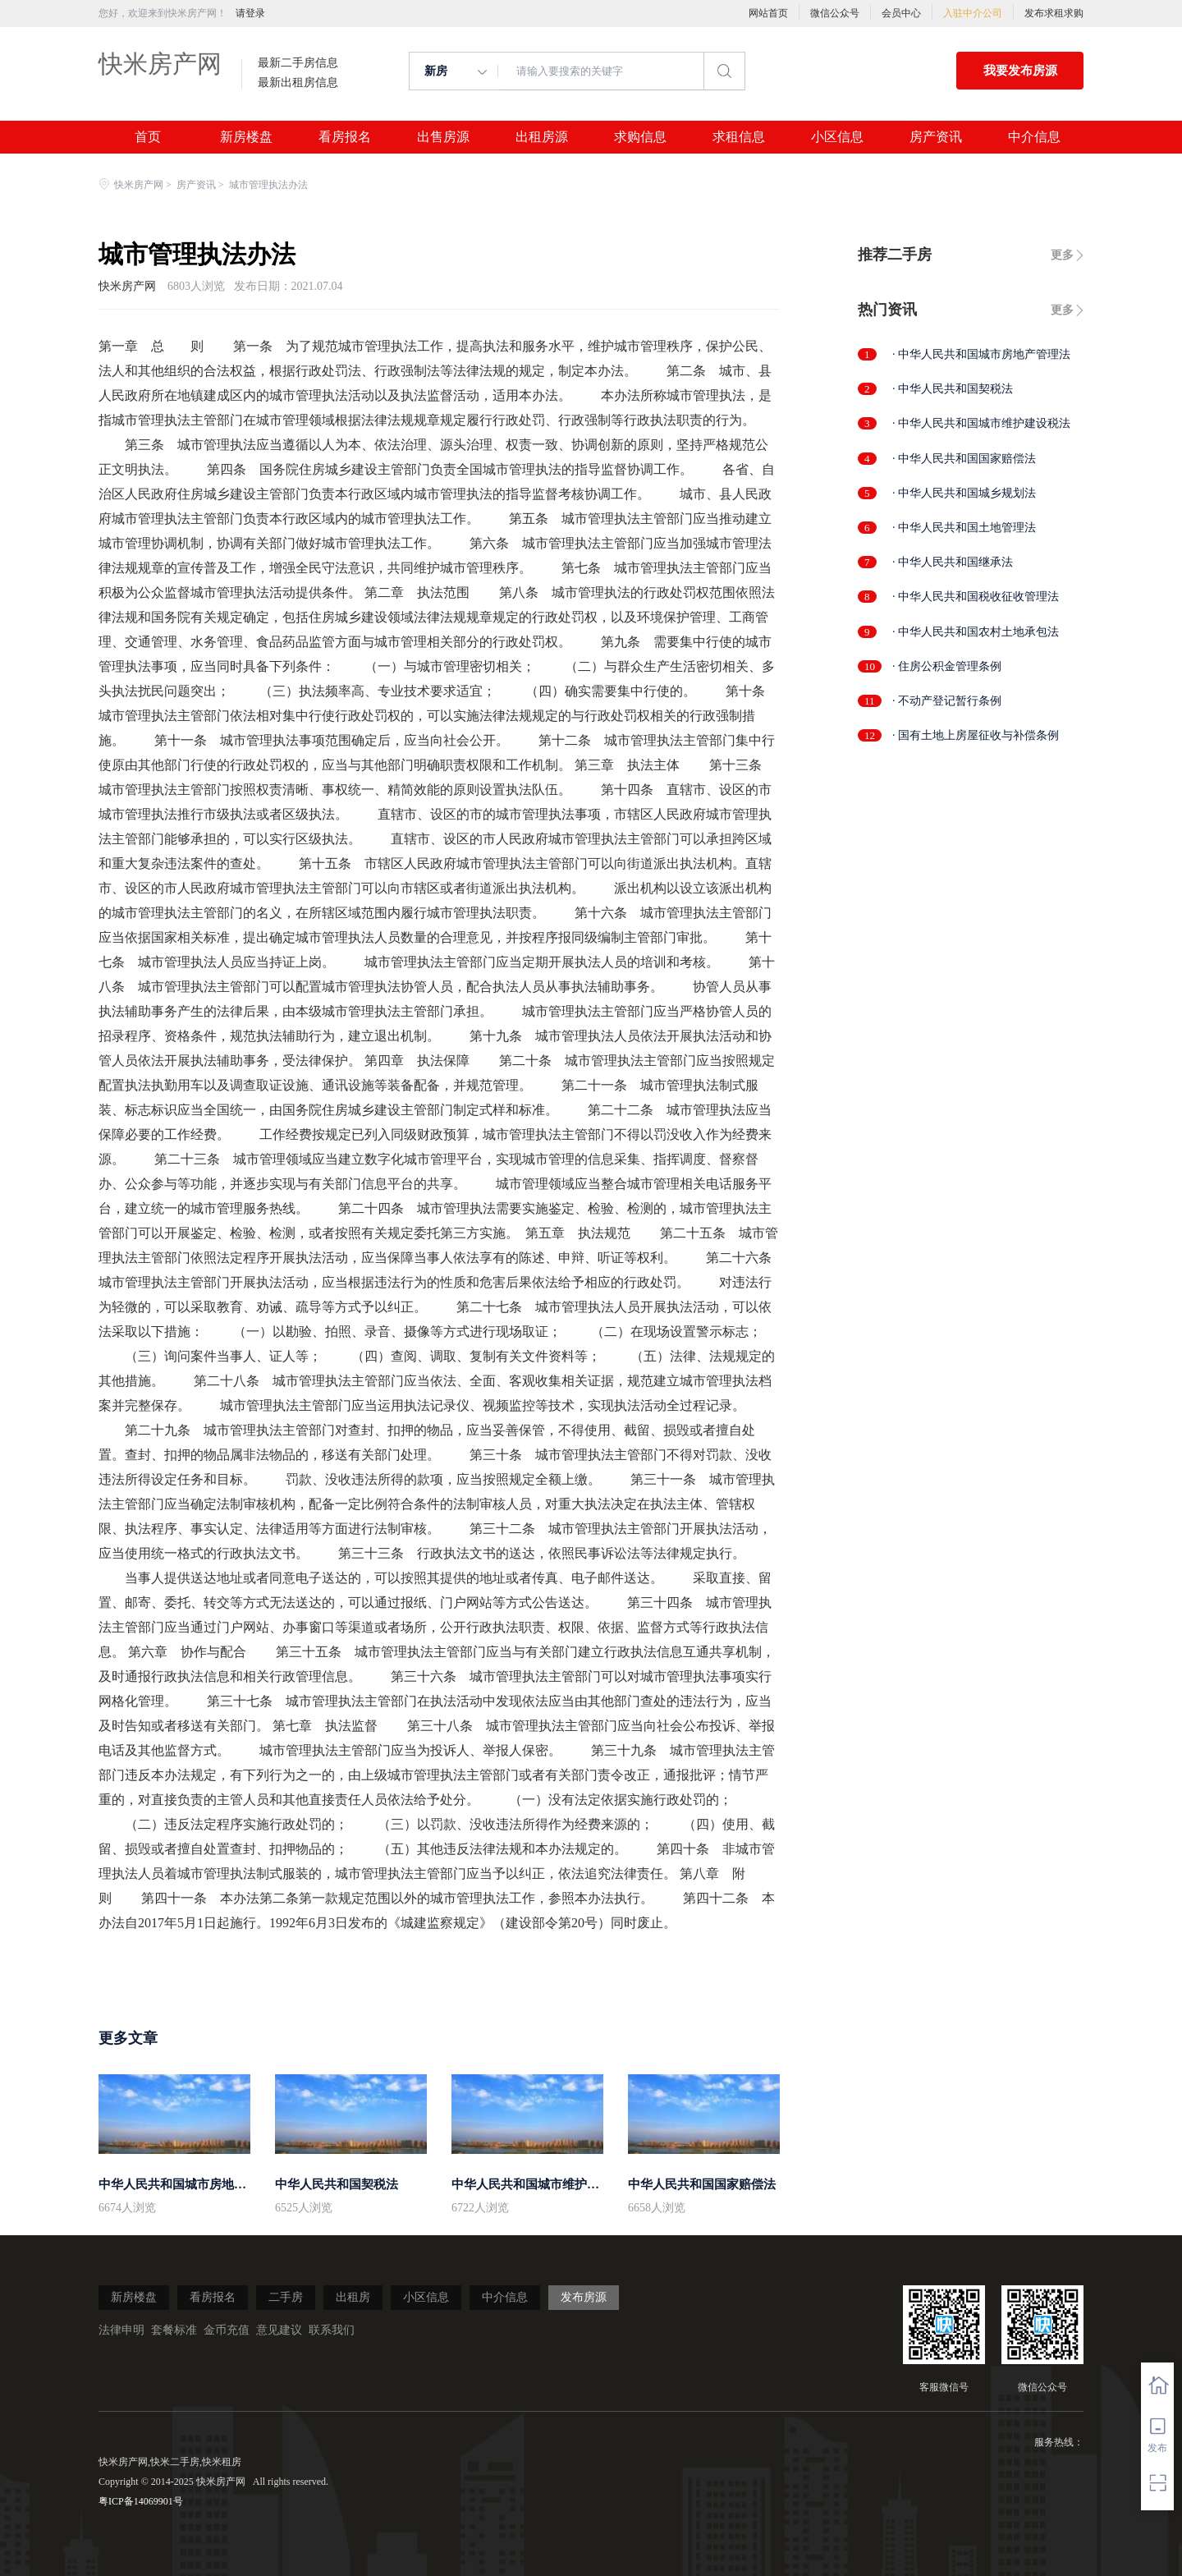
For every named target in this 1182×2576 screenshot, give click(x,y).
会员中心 (901, 13)
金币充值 (227, 2330)
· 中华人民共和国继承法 (952, 562)
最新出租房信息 (298, 83)
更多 (1062, 255)
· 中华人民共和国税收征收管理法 (975, 596)
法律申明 (121, 2330)
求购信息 (640, 137)
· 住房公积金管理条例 (946, 666)
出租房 (353, 2297)
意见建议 (279, 2330)
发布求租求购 (1054, 13)
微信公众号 (834, 13)
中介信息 (1034, 137)
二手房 (285, 2297)
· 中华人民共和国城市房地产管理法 (981, 354)
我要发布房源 (1020, 70)
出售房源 (443, 137)
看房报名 (345, 137)
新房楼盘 (246, 137)
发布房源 (584, 2297)
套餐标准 (174, 2330)
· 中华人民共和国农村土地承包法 (975, 632)
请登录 (250, 13)
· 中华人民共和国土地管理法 (964, 527)
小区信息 (837, 137)
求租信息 (739, 137)
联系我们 (332, 2330)
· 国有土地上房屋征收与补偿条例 (975, 735)
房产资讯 (935, 137)
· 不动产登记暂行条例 (946, 701)
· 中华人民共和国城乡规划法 (964, 493)
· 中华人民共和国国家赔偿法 (964, 458)
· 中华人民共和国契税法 (952, 389)
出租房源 (541, 137)
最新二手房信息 (298, 63)
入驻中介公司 (972, 13)
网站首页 (768, 13)
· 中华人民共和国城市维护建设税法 (981, 423)
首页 (147, 137)
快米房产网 (160, 63)
